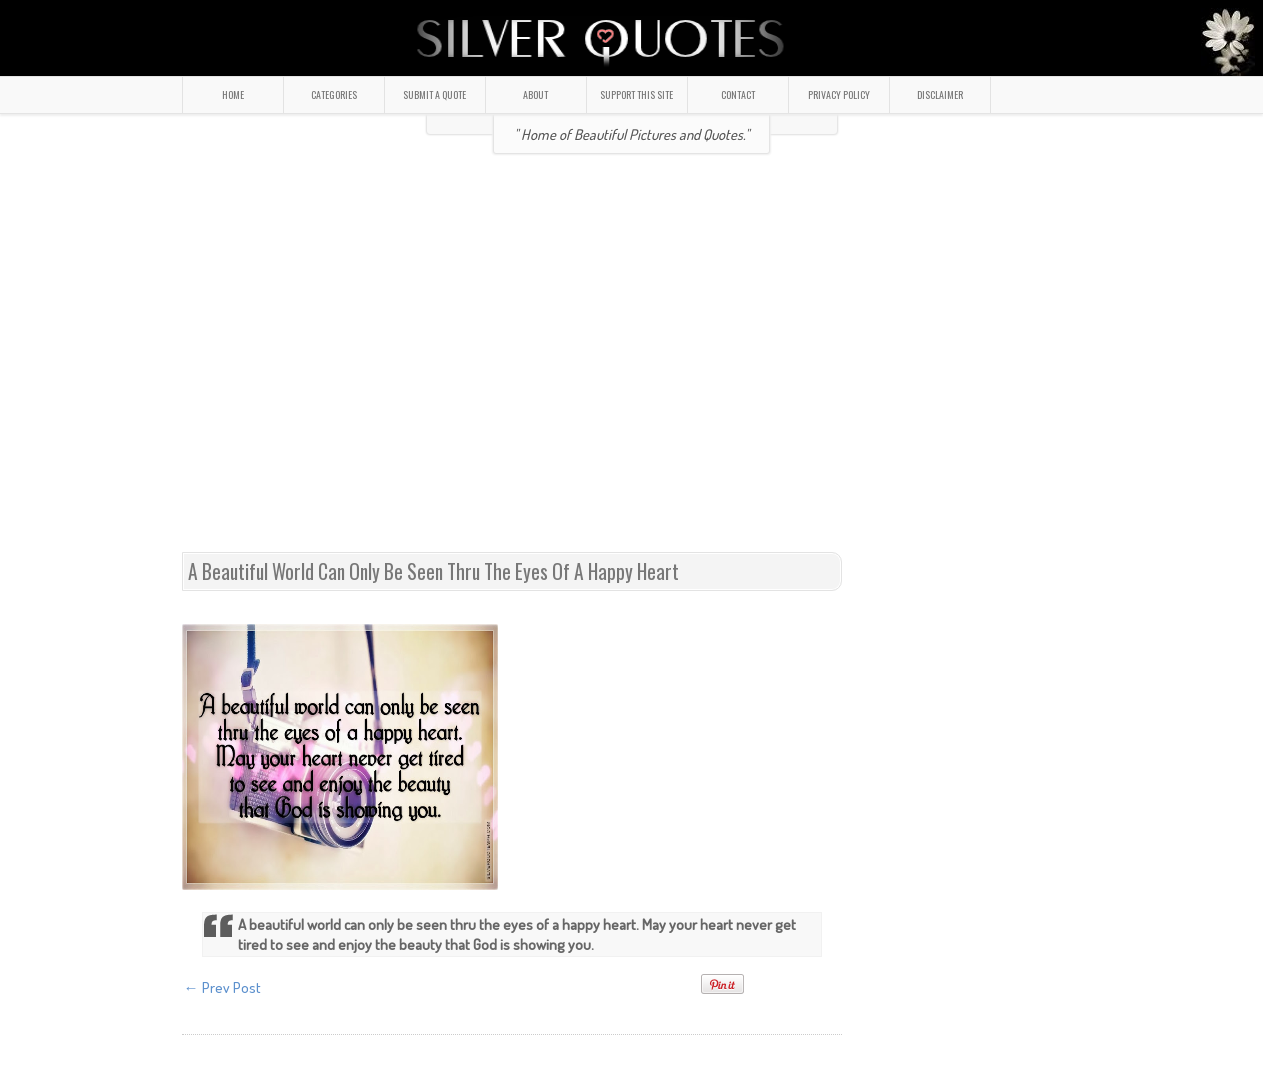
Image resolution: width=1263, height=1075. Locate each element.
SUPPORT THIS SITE (636, 94)
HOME (233, 94)
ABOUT (535, 94)
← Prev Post (222, 987)
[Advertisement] (359, 361)
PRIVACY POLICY (839, 94)
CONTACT (738, 94)
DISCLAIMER (940, 94)
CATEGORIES (334, 94)
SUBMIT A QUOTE (434, 94)
